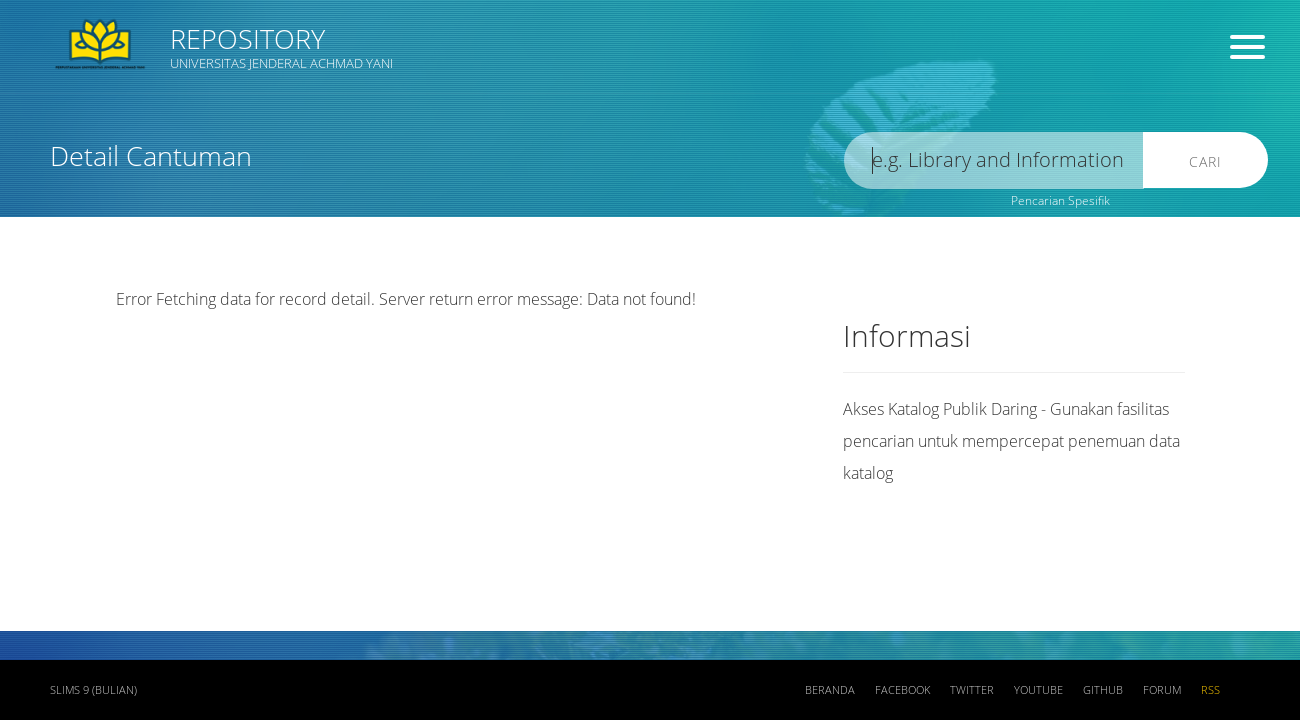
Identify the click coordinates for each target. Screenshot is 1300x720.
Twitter (972, 690)
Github (1103, 690)
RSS (1210, 690)
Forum (1162, 690)
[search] (994, 160)
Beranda (830, 690)
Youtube (1038, 690)
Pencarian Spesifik (1060, 200)
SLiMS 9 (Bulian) (93, 690)
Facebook (902, 690)
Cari (1205, 161)
